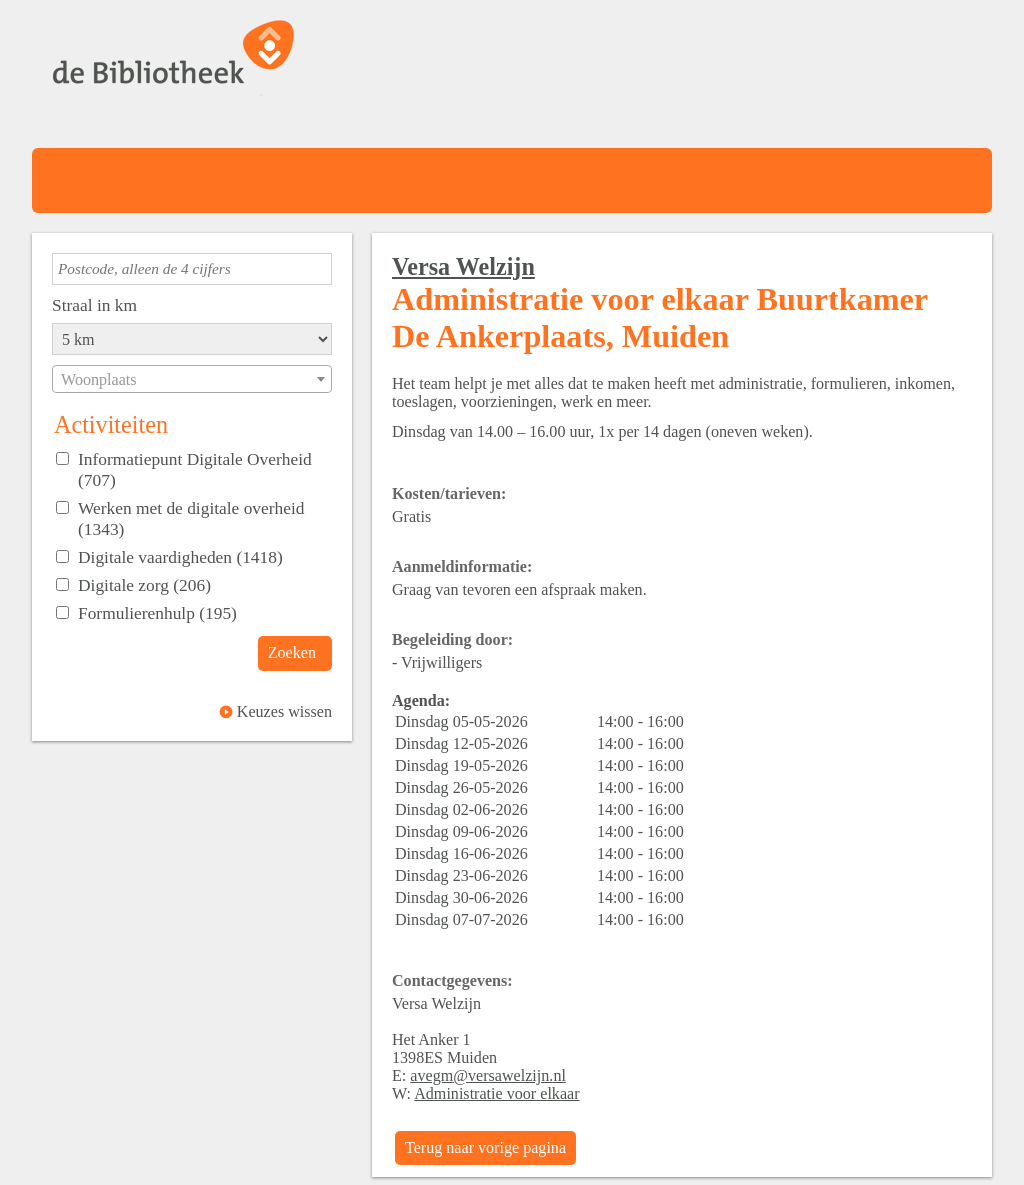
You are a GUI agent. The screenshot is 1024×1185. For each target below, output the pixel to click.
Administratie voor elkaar (496, 1093)
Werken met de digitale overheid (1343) (191, 518)
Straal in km (94, 305)
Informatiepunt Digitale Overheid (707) (195, 469)
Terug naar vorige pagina (485, 1147)
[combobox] (192, 379)
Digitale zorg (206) (144, 585)
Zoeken (292, 652)
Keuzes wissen (284, 711)
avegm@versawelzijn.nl (488, 1075)
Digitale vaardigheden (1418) (180, 557)
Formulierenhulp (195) (157, 613)
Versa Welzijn (463, 266)
